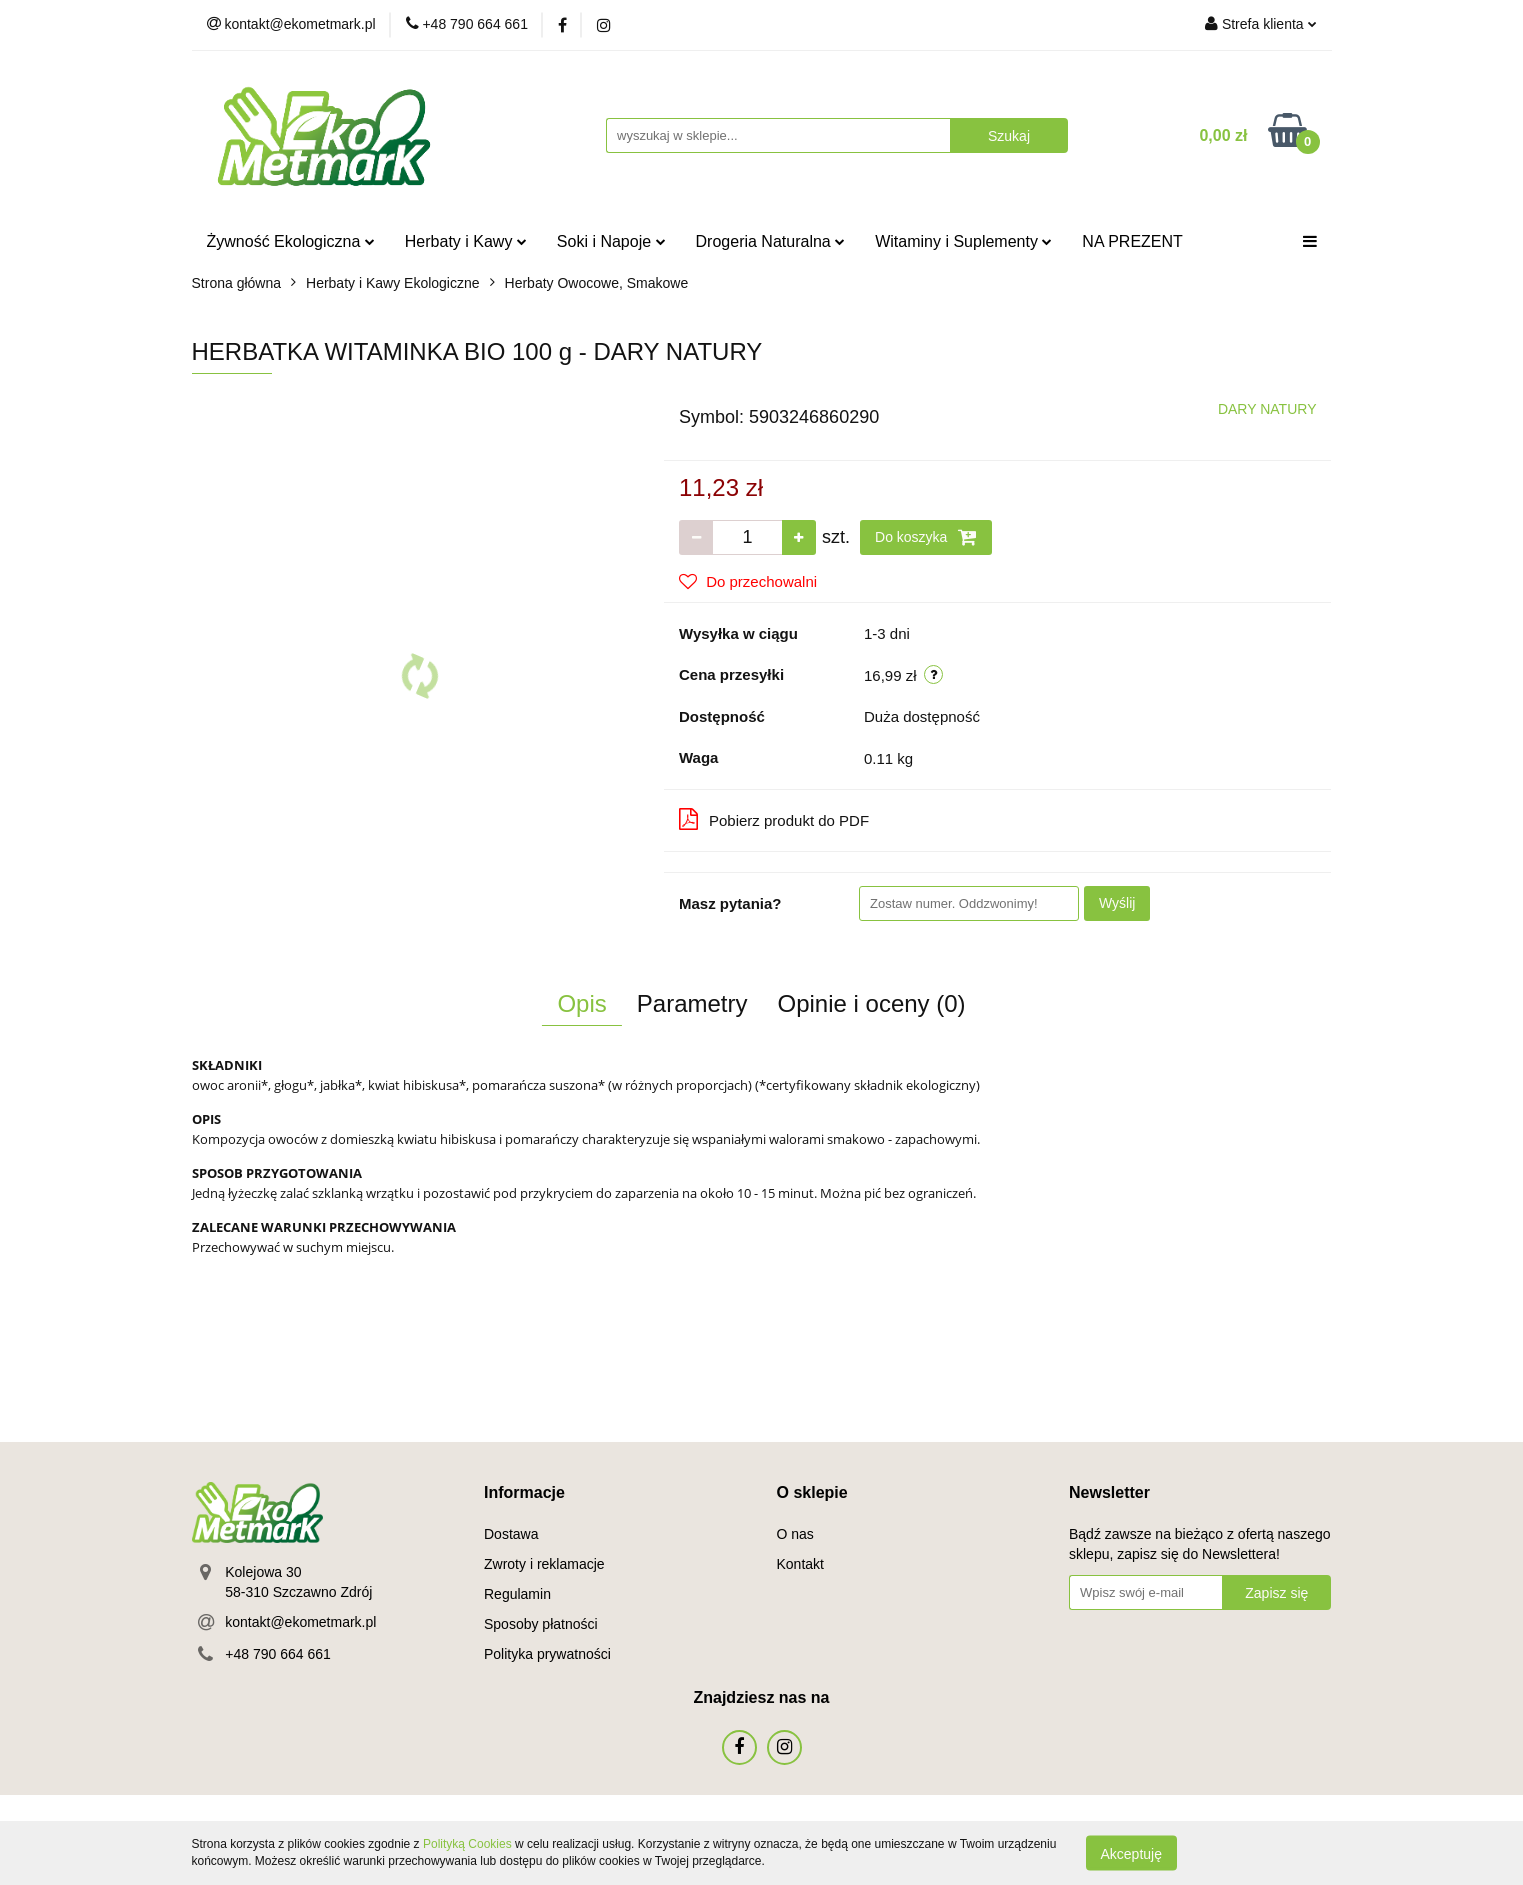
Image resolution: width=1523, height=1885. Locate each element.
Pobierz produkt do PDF (774, 819)
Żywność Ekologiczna (291, 241)
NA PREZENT (1132, 241)
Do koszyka (926, 537)
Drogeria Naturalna (771, 241)
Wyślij (1117, 903)
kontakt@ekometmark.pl (300, 1622)
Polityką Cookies (467, 1844)
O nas (795, 1534)
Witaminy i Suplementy (963, 241)
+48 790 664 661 (278, 1654)
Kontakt (800, 1564)
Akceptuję (1131, 1853)
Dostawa (511, 1534)
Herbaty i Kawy (466, 241)
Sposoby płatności (541, 1624)
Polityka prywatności (547, 1654)
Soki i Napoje (611, 241)
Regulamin (517, 1594)
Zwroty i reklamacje (544, 1564)
